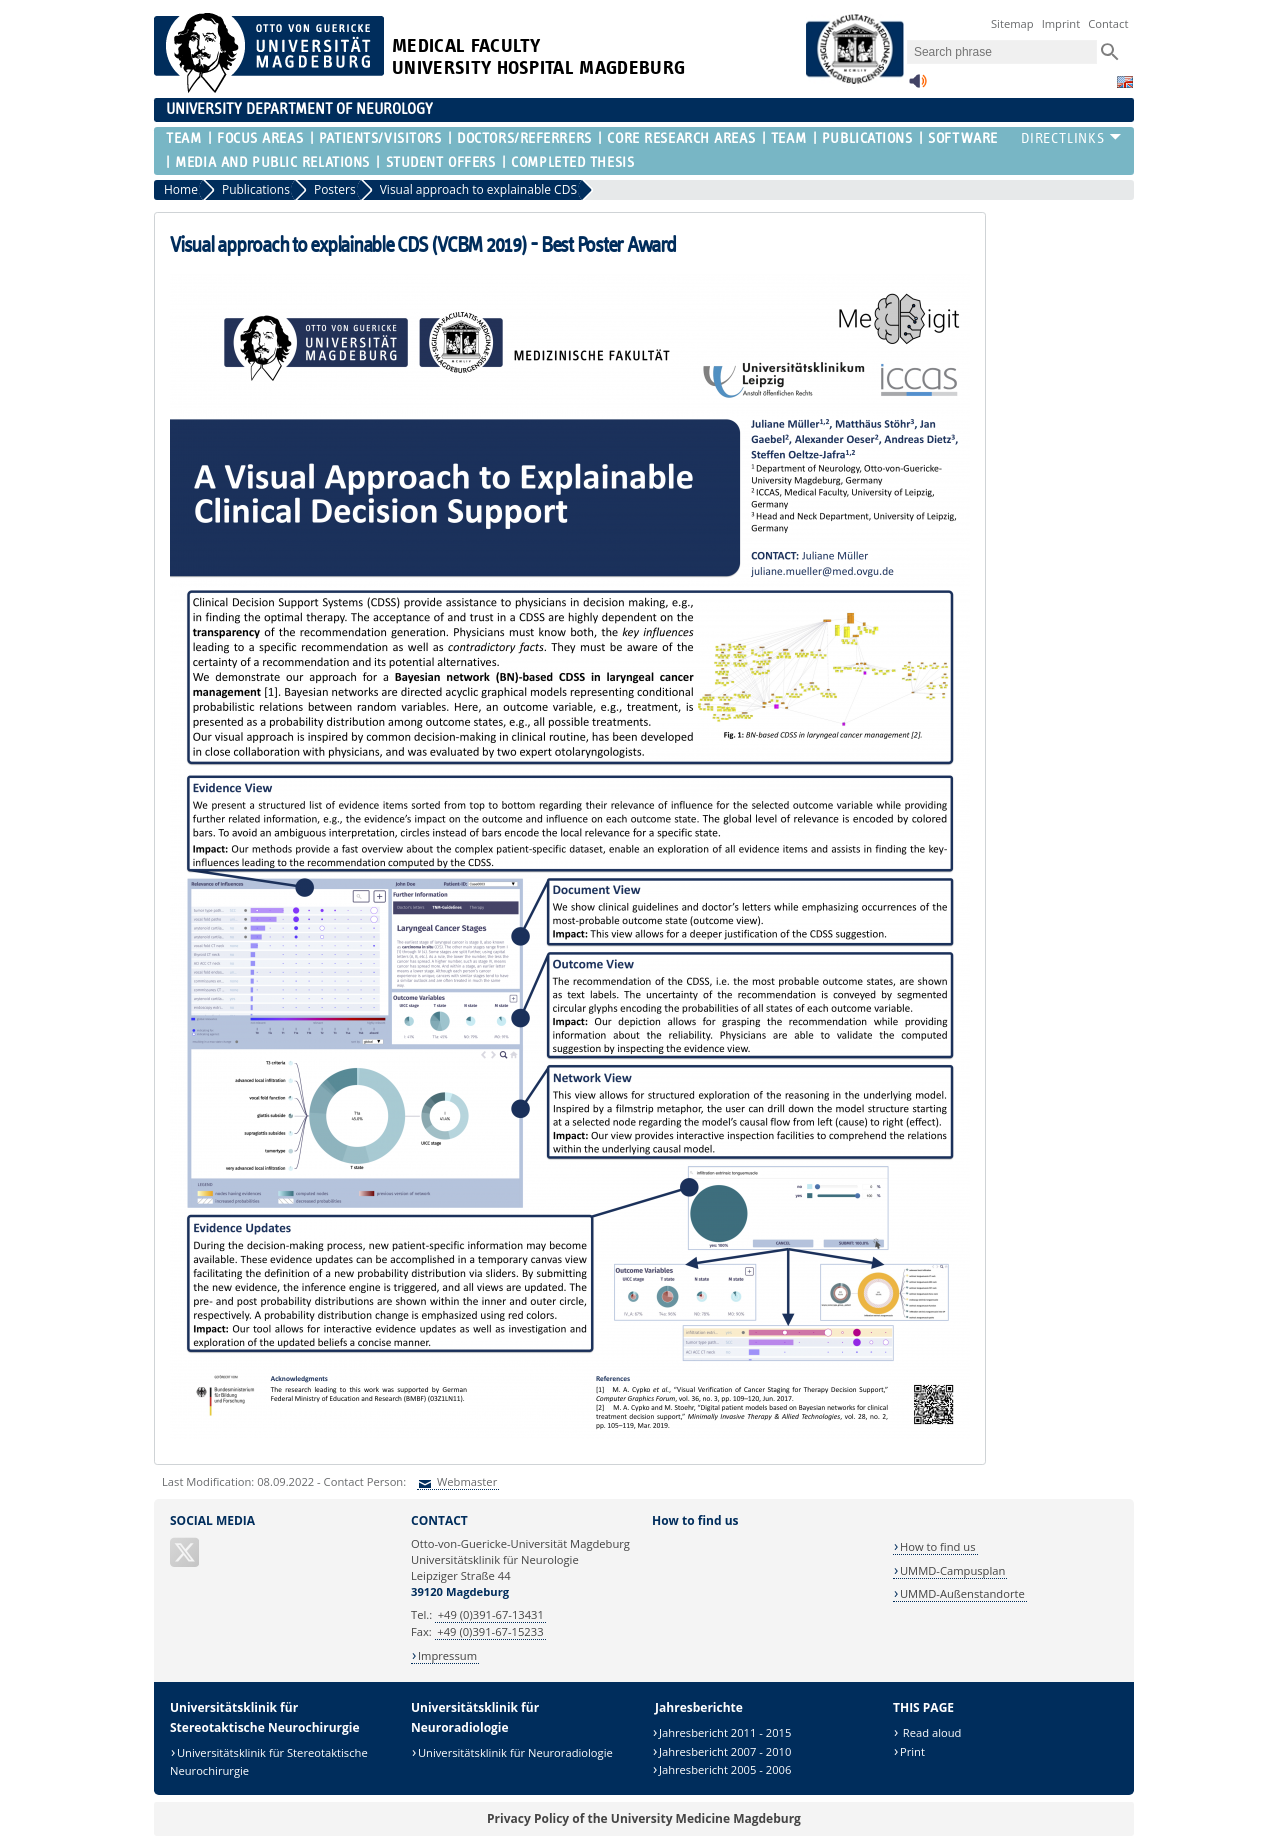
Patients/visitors (380, 138)
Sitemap (1012, 23)
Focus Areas (260, 138)
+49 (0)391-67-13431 (491, 1614)
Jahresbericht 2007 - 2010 (725, 1751)
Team (183, 138)
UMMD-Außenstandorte (962, 1593)
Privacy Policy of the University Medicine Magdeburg (644, 1818)
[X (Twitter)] (186, 1560)
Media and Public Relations (272, 162)
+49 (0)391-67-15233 (490, 1631)
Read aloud (931, 1732)
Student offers (441, 162)
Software (962, 138)
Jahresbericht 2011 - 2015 (725, 1732)
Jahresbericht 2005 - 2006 (725, 1769)
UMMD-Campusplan (952, 1570)
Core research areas (681, 138)
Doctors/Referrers (524, 138)
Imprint (1061, 23)
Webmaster (465, 1481)
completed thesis (572, 162)
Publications (867, 138)
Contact (1108, 23)
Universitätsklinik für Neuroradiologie (515, 1752)
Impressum (447, 1655)
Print (912, 1751)
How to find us (938, 1546)
